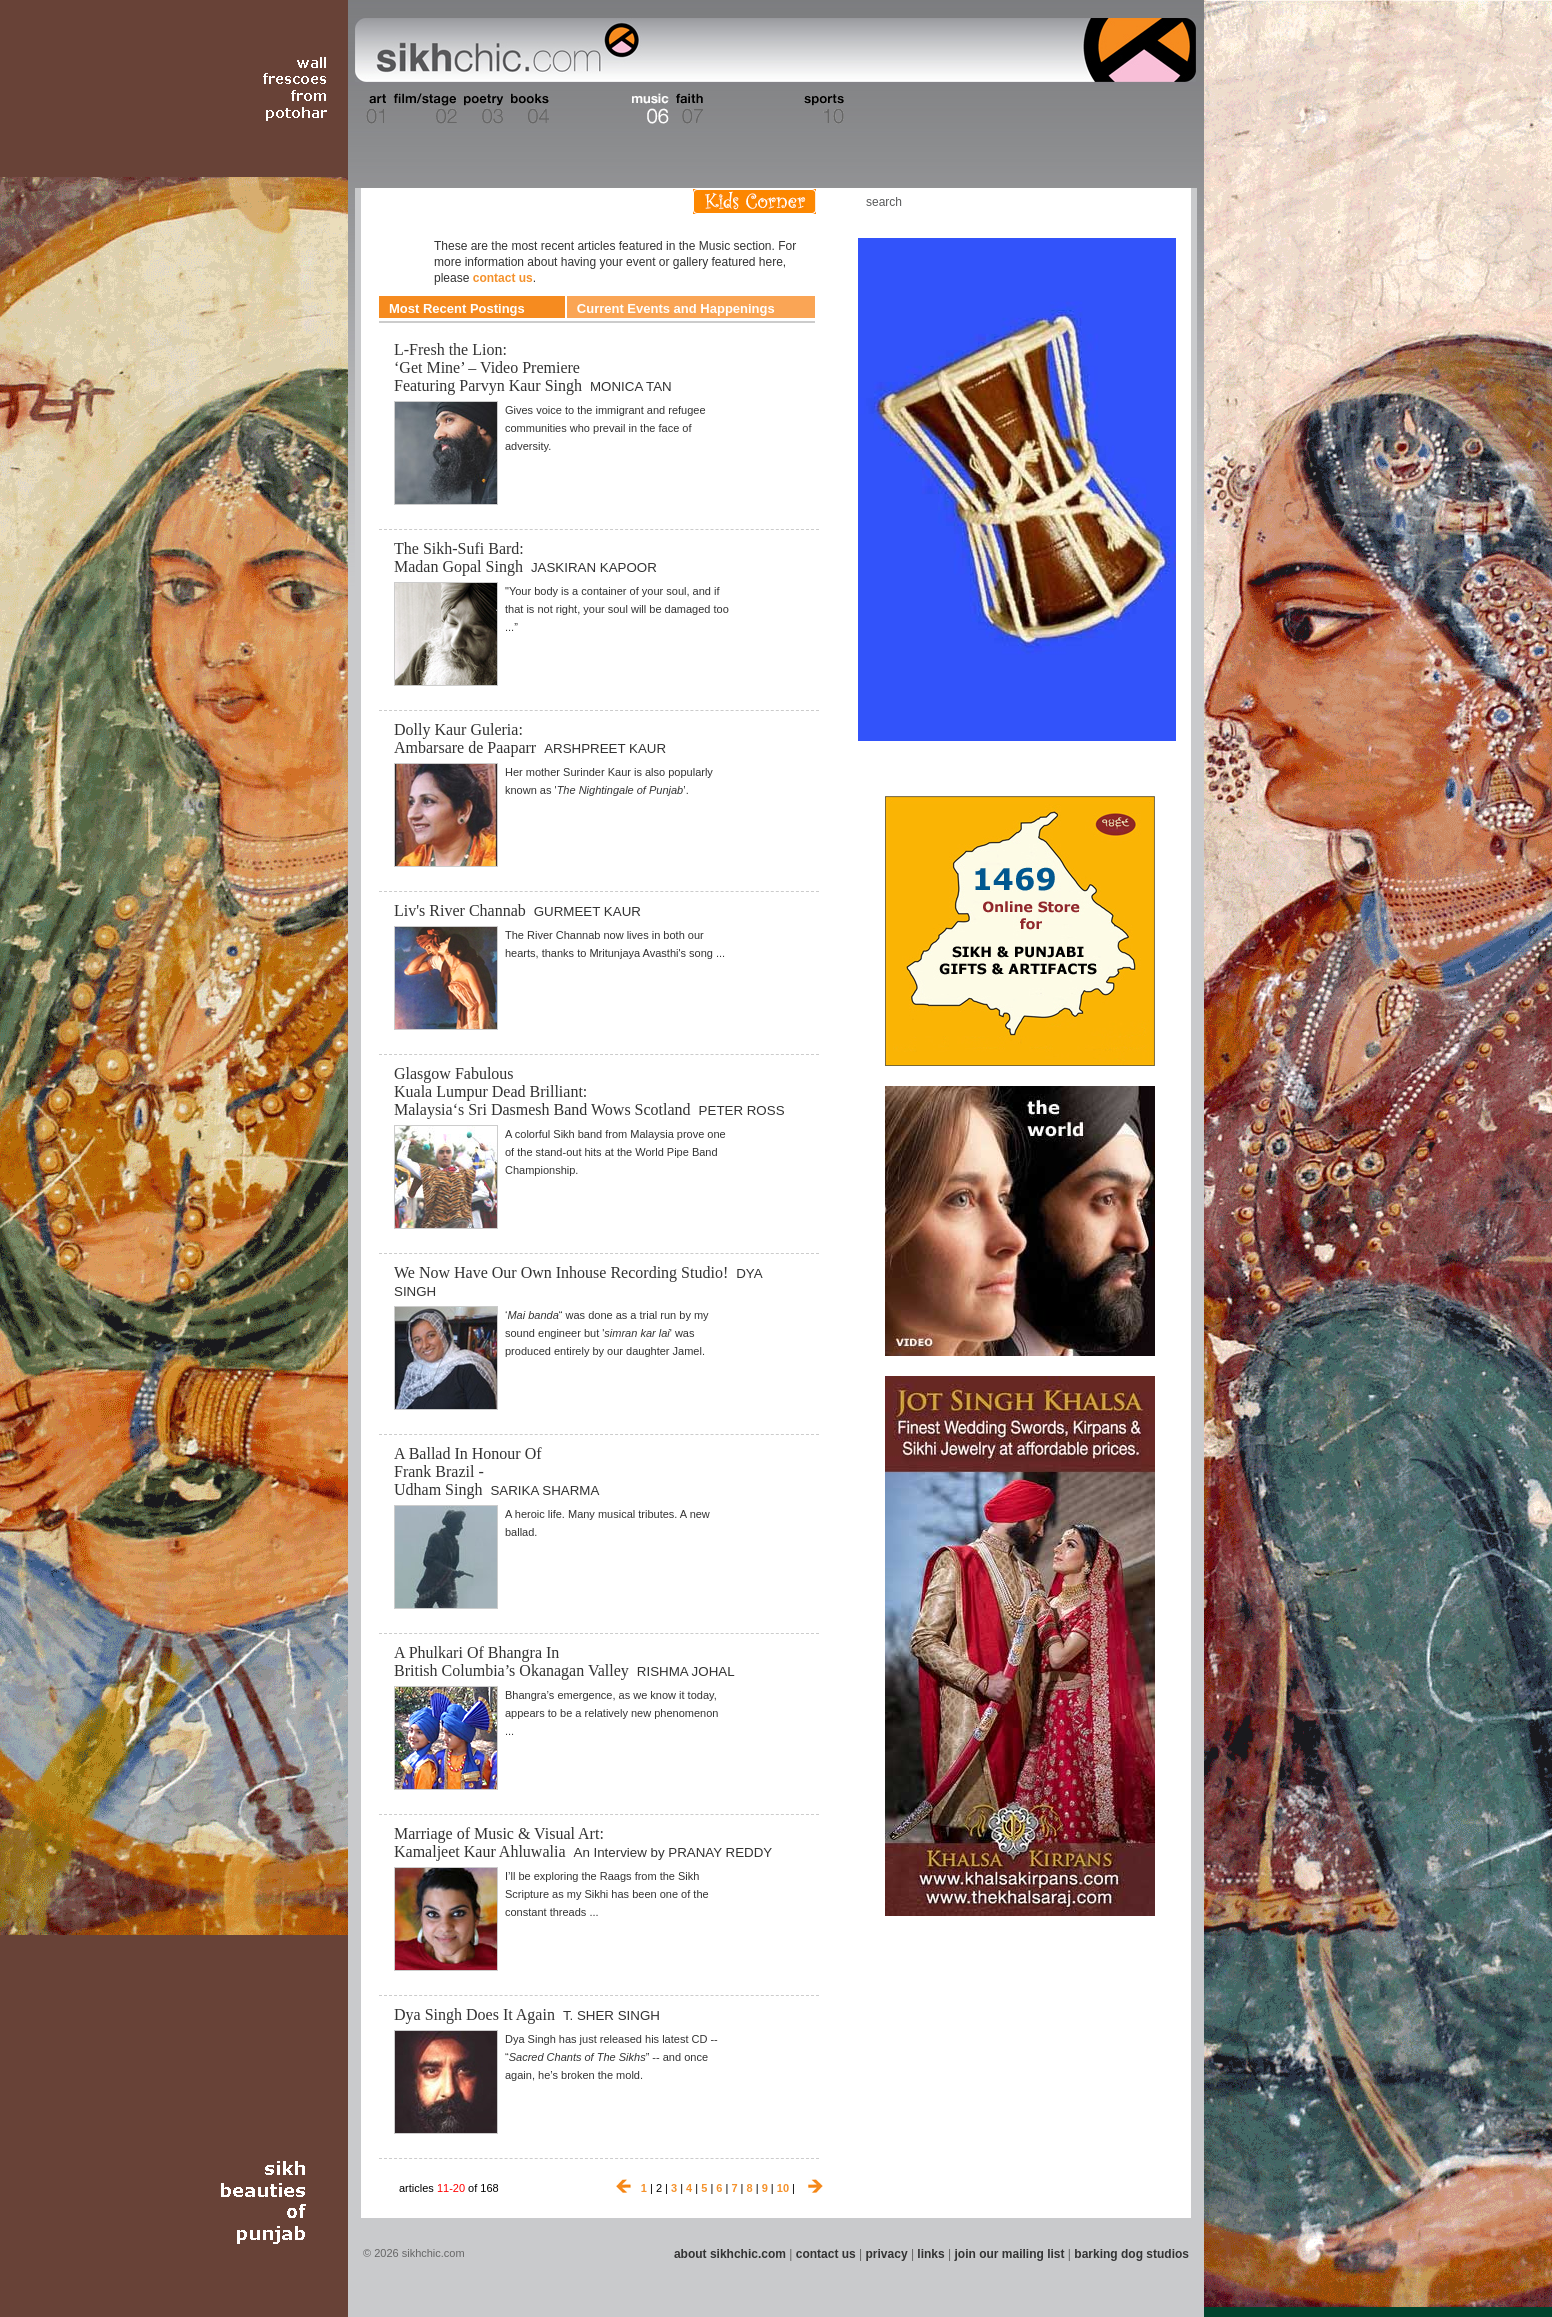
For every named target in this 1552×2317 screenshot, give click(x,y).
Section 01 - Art (371, 109)
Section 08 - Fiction (727, 109)
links (930, 2254)
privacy (887, 2254)
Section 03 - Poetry (481, 109)
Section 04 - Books (527, 109)
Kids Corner (754, 201)
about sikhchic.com (730, 2254)
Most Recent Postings (457, 308)
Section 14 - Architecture (1040, 109)
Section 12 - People (924, 109)
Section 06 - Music (648, 109)
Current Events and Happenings (676, 308)
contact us (503, 278)
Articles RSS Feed (1155, 201)
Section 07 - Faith (687, 109)
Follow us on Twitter (1125, 201)
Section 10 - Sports (822, 109)
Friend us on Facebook (1095, 201)
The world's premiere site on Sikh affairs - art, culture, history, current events (503, 50)
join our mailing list (1010, 2254)
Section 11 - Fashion (872, 109)
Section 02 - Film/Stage (423, 109)
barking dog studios (1131, 2254)
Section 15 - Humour (1110, 109)
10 (783, 2188)
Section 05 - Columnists (589, 109)
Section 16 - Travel (1157, 109)
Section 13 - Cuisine (974, 109)
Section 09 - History (774, 109)
